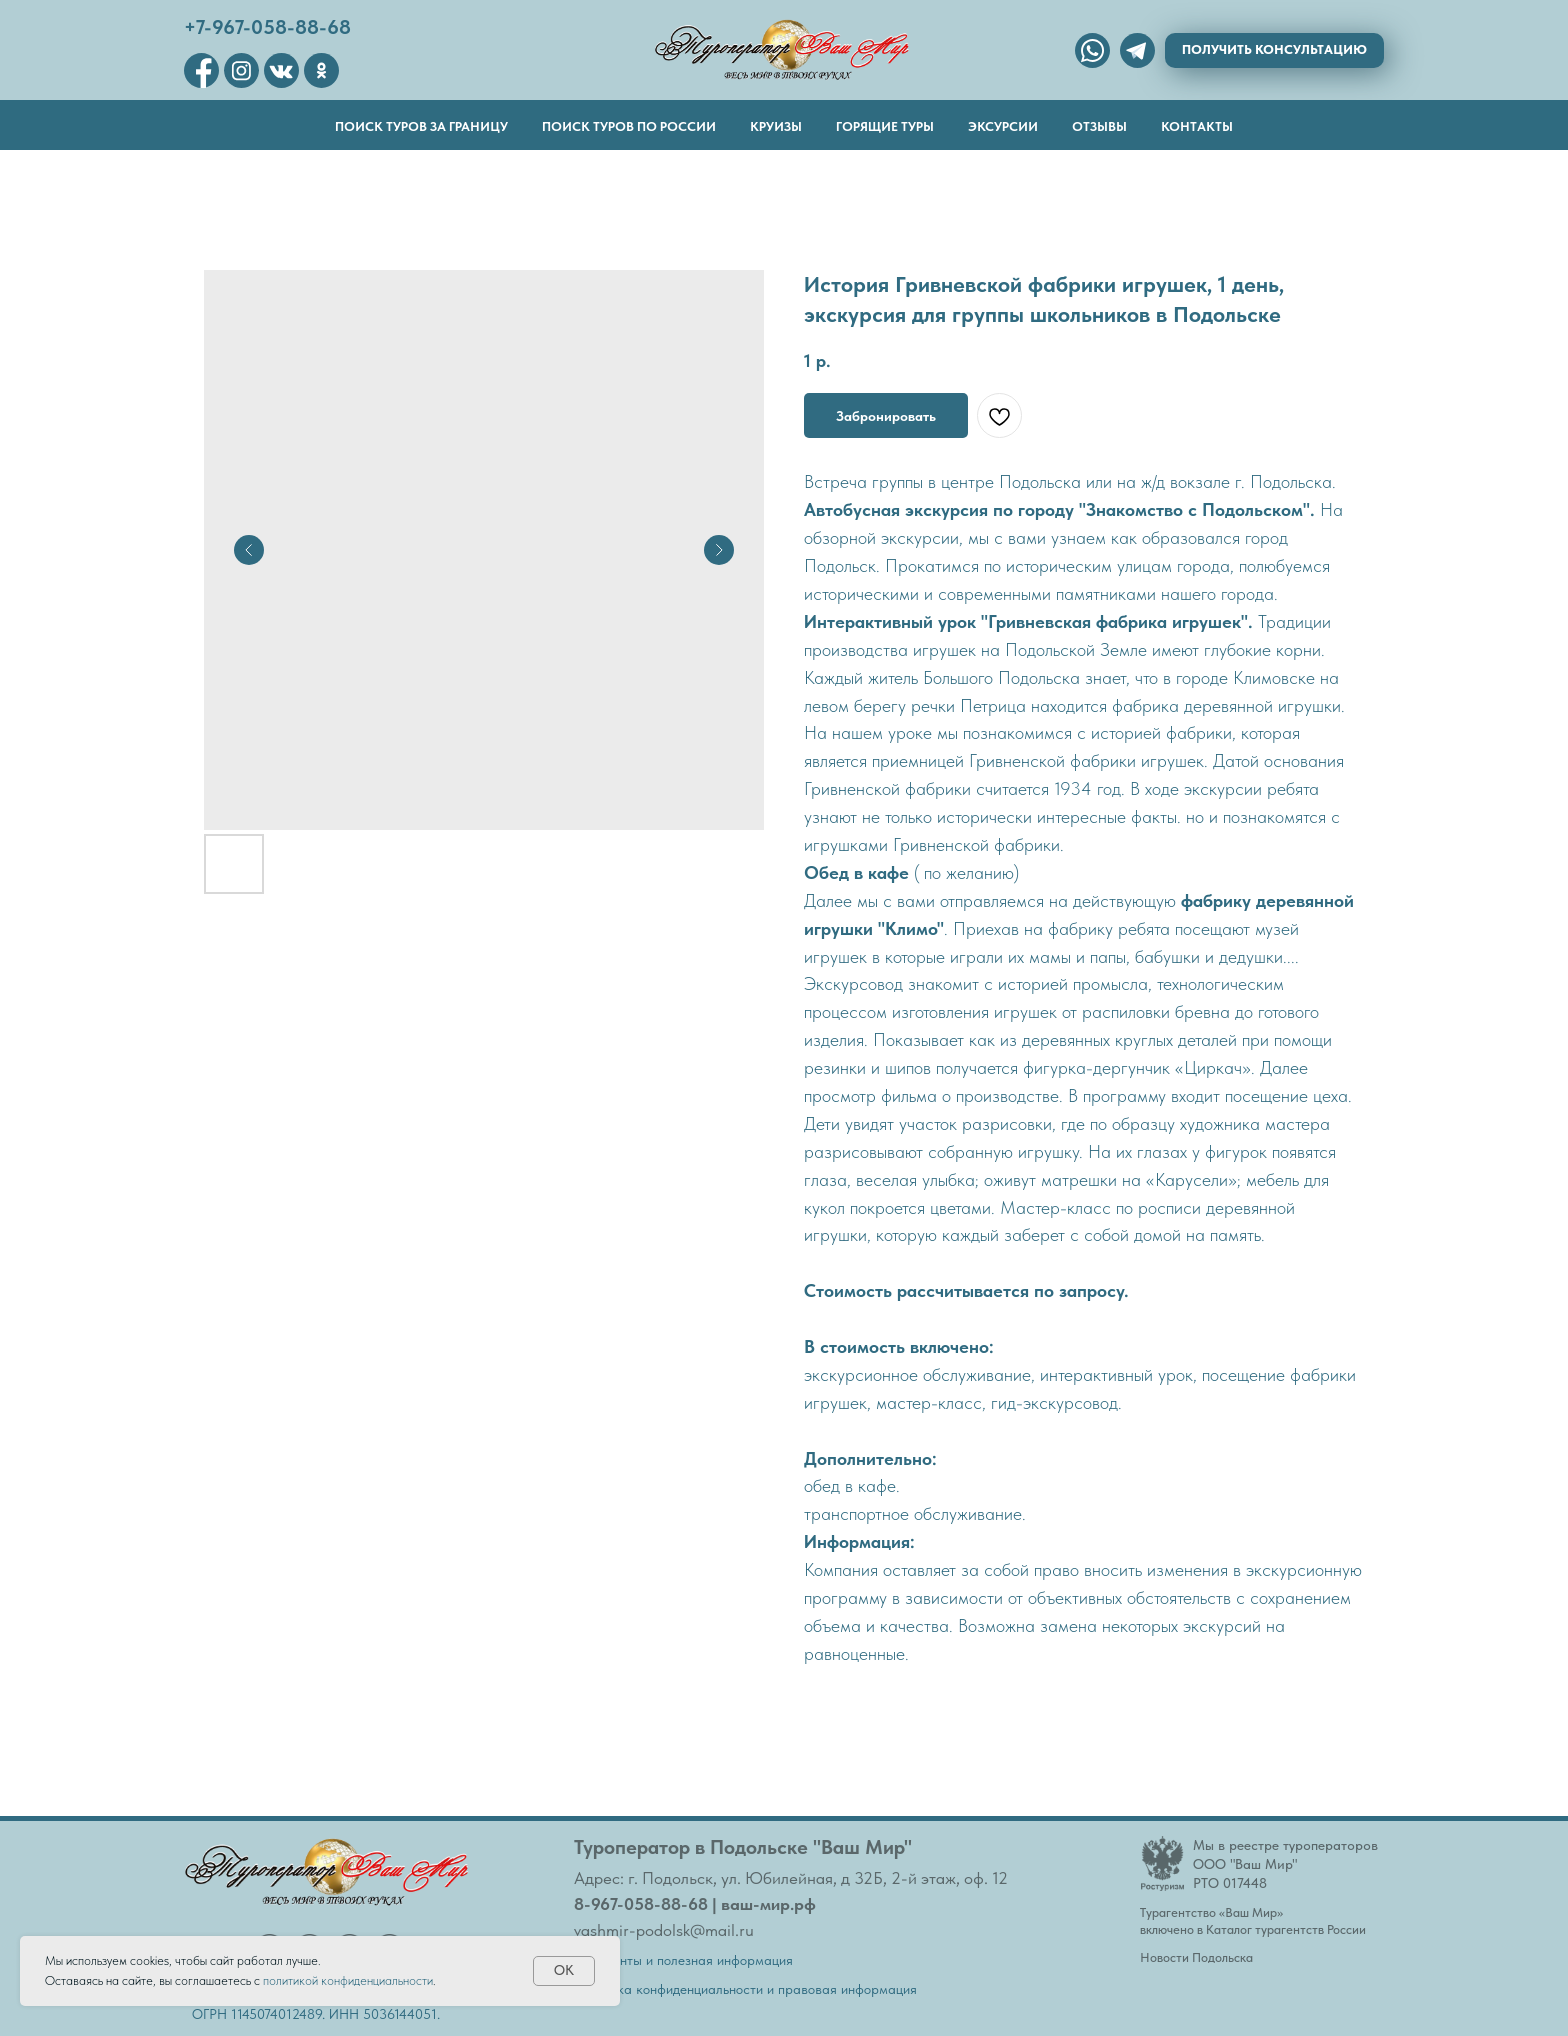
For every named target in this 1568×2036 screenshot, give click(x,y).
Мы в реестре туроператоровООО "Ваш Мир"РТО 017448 (1285, 1864)
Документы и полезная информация (683, 1960)
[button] (1274, 50)
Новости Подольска (1196, 1957)
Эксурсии (1003, 126)
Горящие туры (885, 126)
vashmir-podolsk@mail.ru (664, 1930)
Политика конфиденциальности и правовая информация (745, 1989)
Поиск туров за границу (421, 126)
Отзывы (1099, 126)
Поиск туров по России (629, 126)
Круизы (776, 126)
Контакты (1197, 126)
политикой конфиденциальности (348, 1980)
